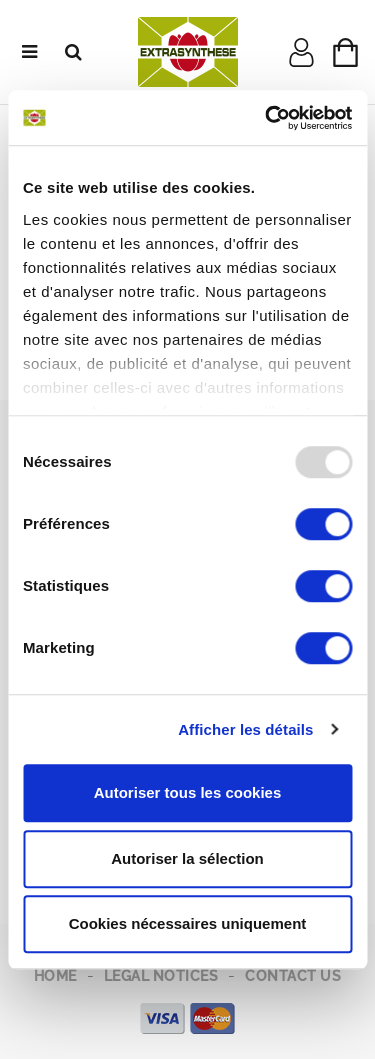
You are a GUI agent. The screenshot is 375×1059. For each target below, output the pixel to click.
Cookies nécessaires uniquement (188, 923)
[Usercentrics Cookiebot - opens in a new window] (267, 118)
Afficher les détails (245, 729)
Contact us (293, 976)
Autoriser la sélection (187, 858)
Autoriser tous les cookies (188, 792)
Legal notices (161, 976)
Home (55, 976)
